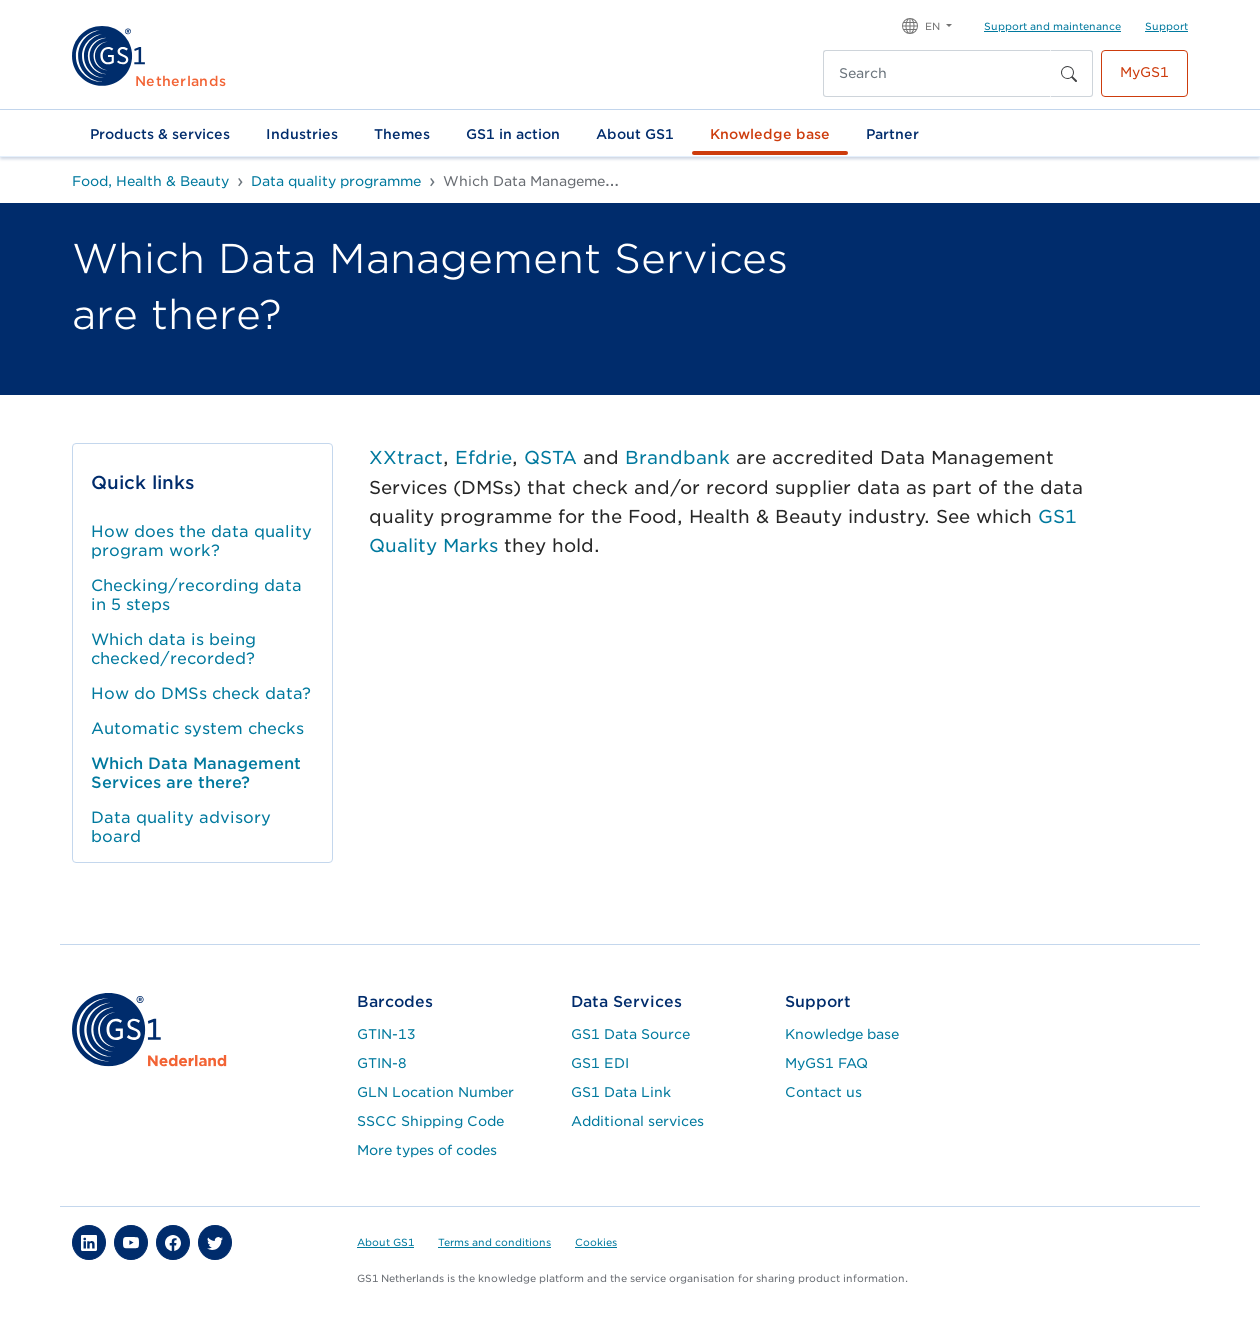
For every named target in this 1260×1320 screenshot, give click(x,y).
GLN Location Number (435, 1092)
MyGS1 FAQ (826, 1063)
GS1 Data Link (621, 1092)
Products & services (160, 134)
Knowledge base (770, 134)
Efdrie (483, 457)
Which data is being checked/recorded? (173, 649)
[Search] (937, 73)
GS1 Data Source (630, 1034)
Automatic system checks (197, 728)
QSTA (553, 457)
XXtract (406, 457)
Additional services (637, 1121)
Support (1166, 26)
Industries (302, 134)
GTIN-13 (386, 1034)
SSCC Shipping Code (430, 1121)
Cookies (596, 1242)
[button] (927, 24)
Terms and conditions (494, 1242)
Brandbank (677, 457)
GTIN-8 (382, 1063)
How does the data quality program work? (201, 541)
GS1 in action (513, 134)
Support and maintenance (1052, 26)
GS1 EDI (600, 1063)
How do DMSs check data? (201, 693)
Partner (892, 134)
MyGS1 (1144, 72)
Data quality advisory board (181, 827)
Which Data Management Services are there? (196, 773)
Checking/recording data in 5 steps (196, 595)
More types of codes (427, 1150)
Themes (402, 134)
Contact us (823, 1092)
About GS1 (635, 134)
